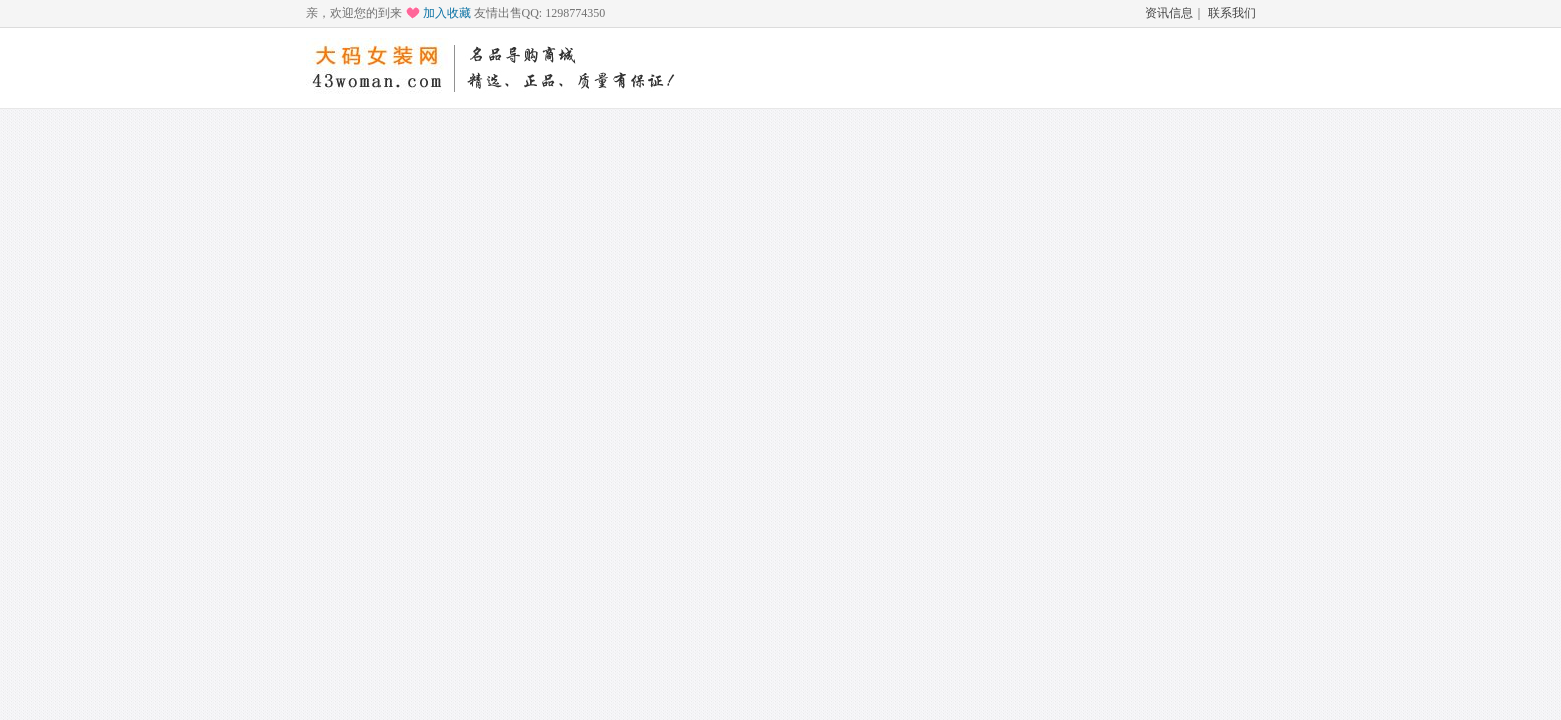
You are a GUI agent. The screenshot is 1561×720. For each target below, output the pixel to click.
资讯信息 (1169, 13)
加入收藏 (447, 13)
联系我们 (1232, 13)
